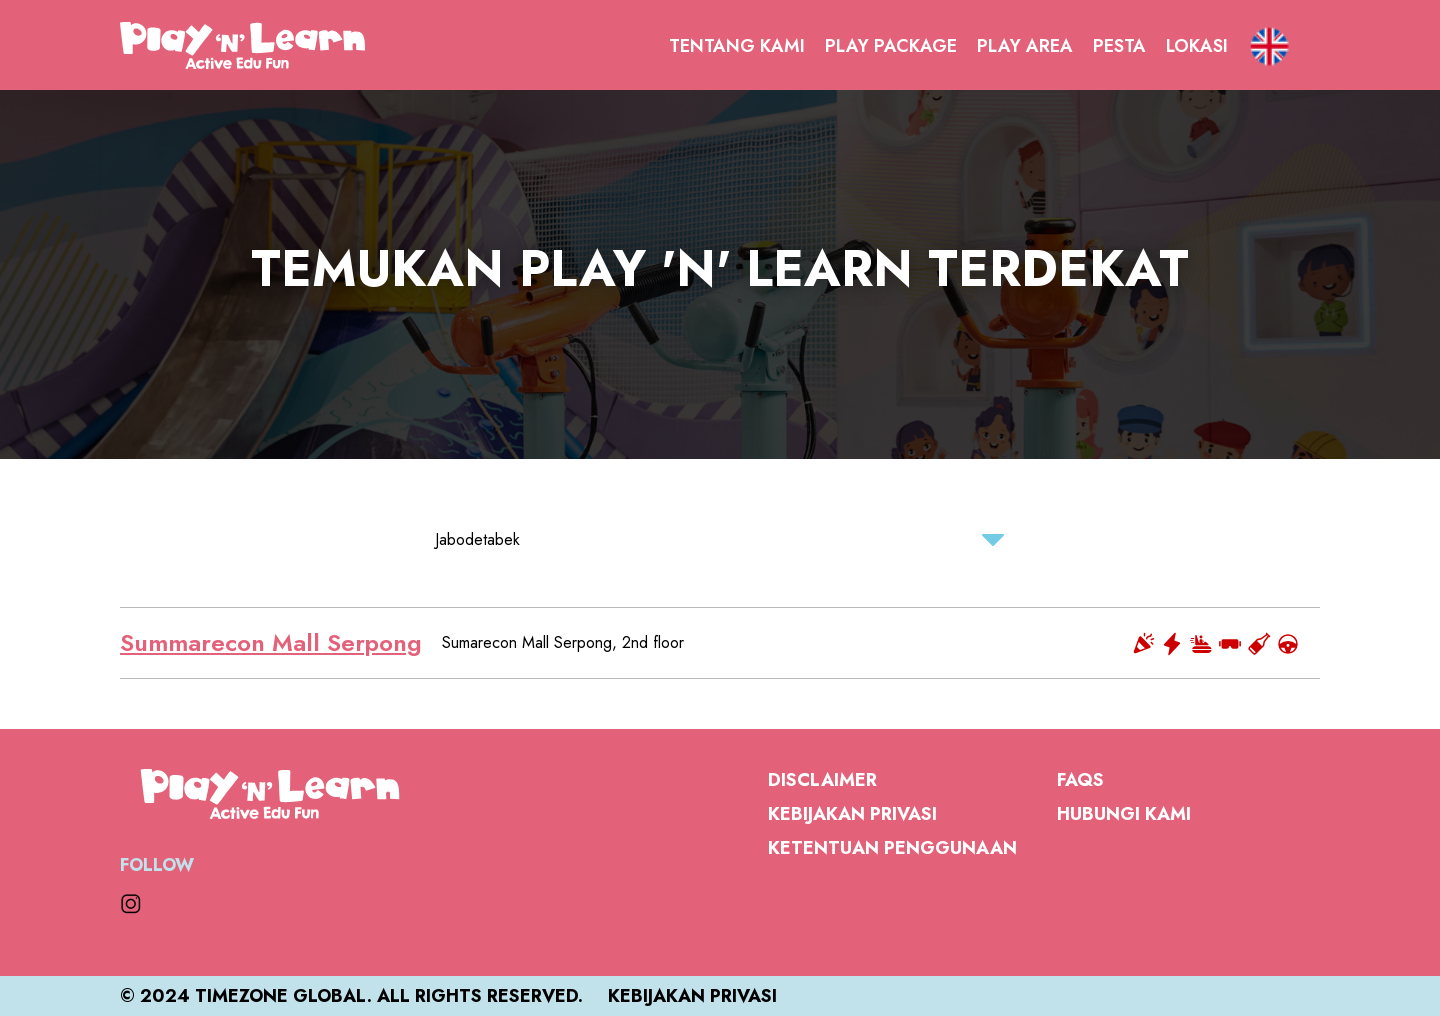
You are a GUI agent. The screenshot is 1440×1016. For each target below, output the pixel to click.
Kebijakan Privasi (852, 814)
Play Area (1025, 46)
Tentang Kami (737, 46)
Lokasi (1197, 46)
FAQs (1080, 780)
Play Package (891, 46)
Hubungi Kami (1124, 814)
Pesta (1119, 46)
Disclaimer (822, 780)
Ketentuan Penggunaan (892, 848)
